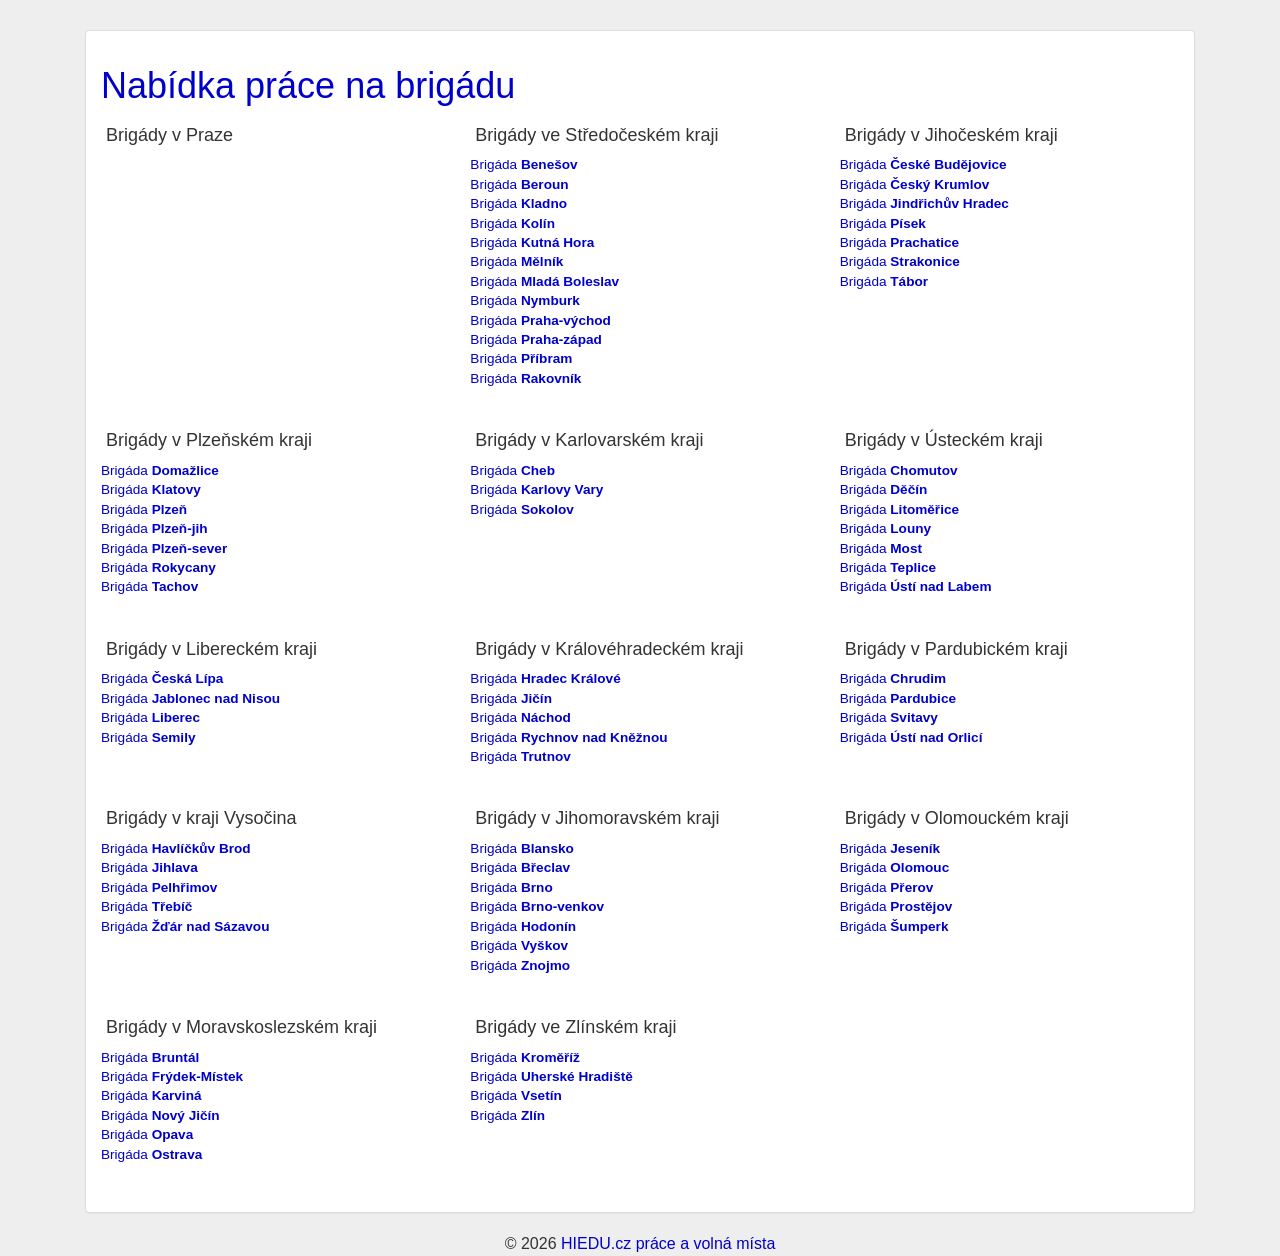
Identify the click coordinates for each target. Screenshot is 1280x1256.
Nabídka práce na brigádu (308, 85)
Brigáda (523, 164)
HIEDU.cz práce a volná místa (668, 1243)
